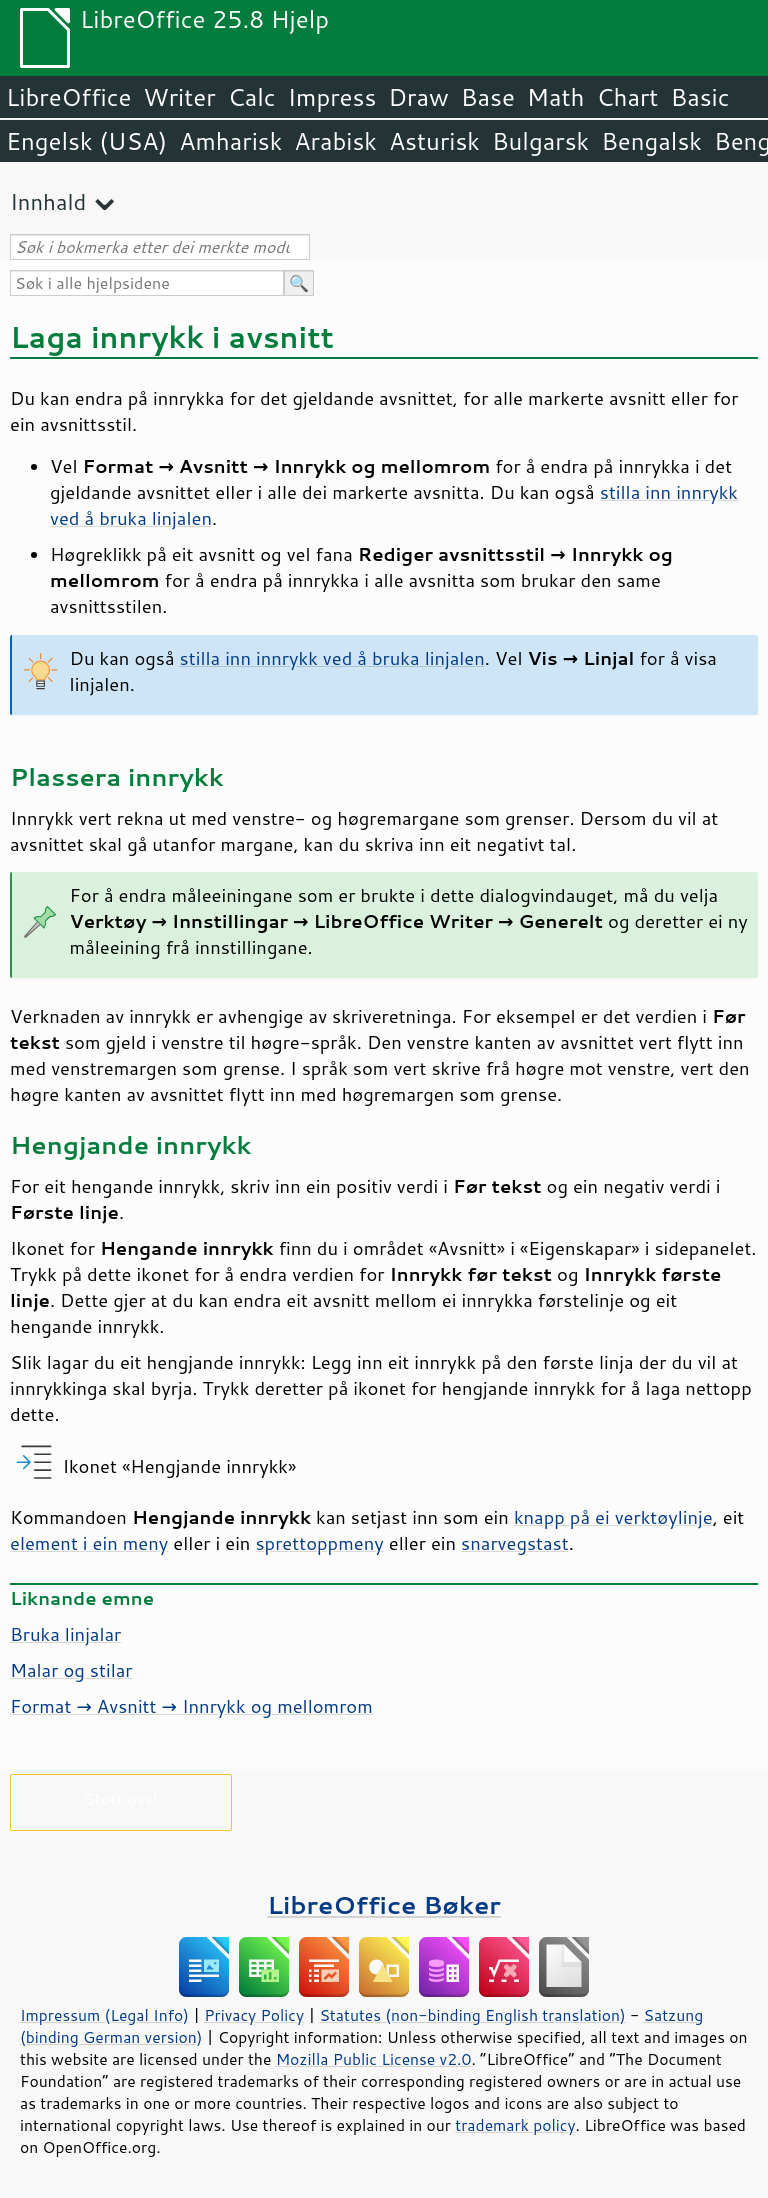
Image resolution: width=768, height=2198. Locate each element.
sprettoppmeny (319, 1543)
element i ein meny (89, 1543)
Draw (418, 97)
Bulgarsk (540, 141)
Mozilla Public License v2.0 (374, 2059)
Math (556, 97)
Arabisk (335, 141)
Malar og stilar (71, 1670)
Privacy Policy (254, 2015)
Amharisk (230, 141)
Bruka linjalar (65, 1634)
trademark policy (515, 2125)
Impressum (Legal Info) (104, 2015)
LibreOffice (68, 97)
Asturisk (434, 141)
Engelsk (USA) (86, 141)
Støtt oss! (120, 1798)
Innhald (48, 201)
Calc (252, 97)
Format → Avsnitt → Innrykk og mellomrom (191, 1706)
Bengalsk (651, 141)
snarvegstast (515, 1543)
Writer (179, 97)
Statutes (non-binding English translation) (472, 2015)
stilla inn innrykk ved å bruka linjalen (332, 658)
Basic (699, 97)
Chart (627, 97)
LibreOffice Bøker (384, 1904)
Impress (332, 97)
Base (488, 97)
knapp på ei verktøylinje (613, 1517)
